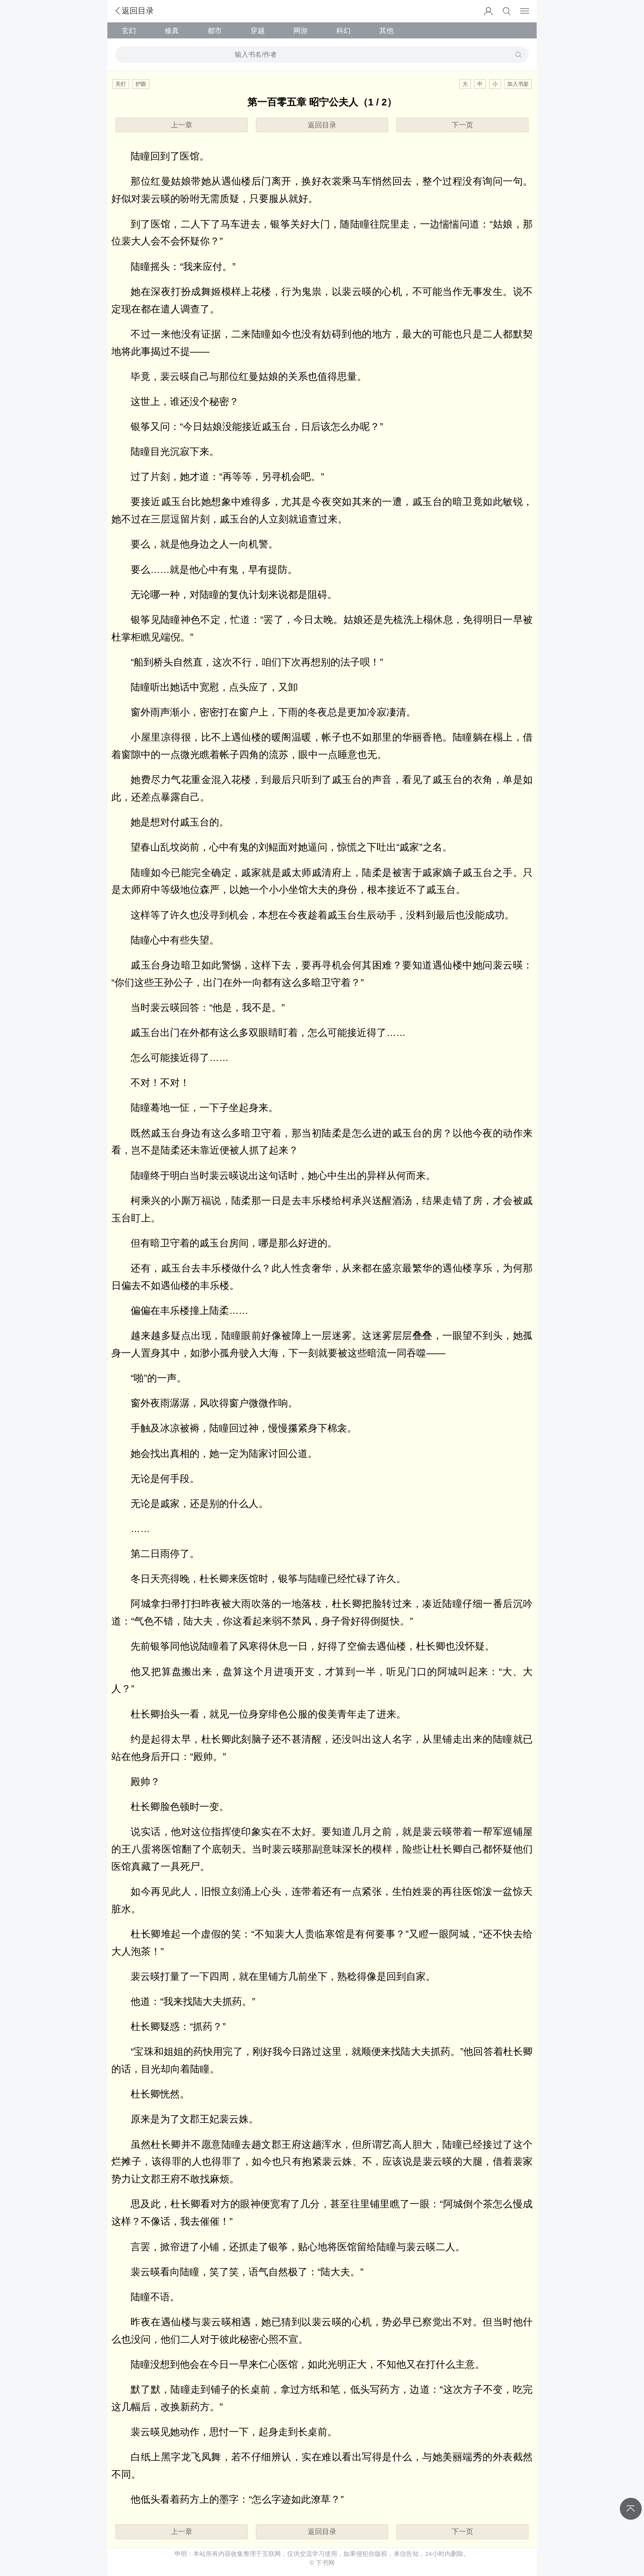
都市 (215, 30)
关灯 (120, 84)
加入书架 (518, 84)
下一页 (462, 125)
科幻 (343, 30)
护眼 (141, 84)
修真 (172, 30)
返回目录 (134, 10)
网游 (300, 30)
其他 (386, 30)
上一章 (181, 125)
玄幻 (129, 30)
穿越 (257, 30)
